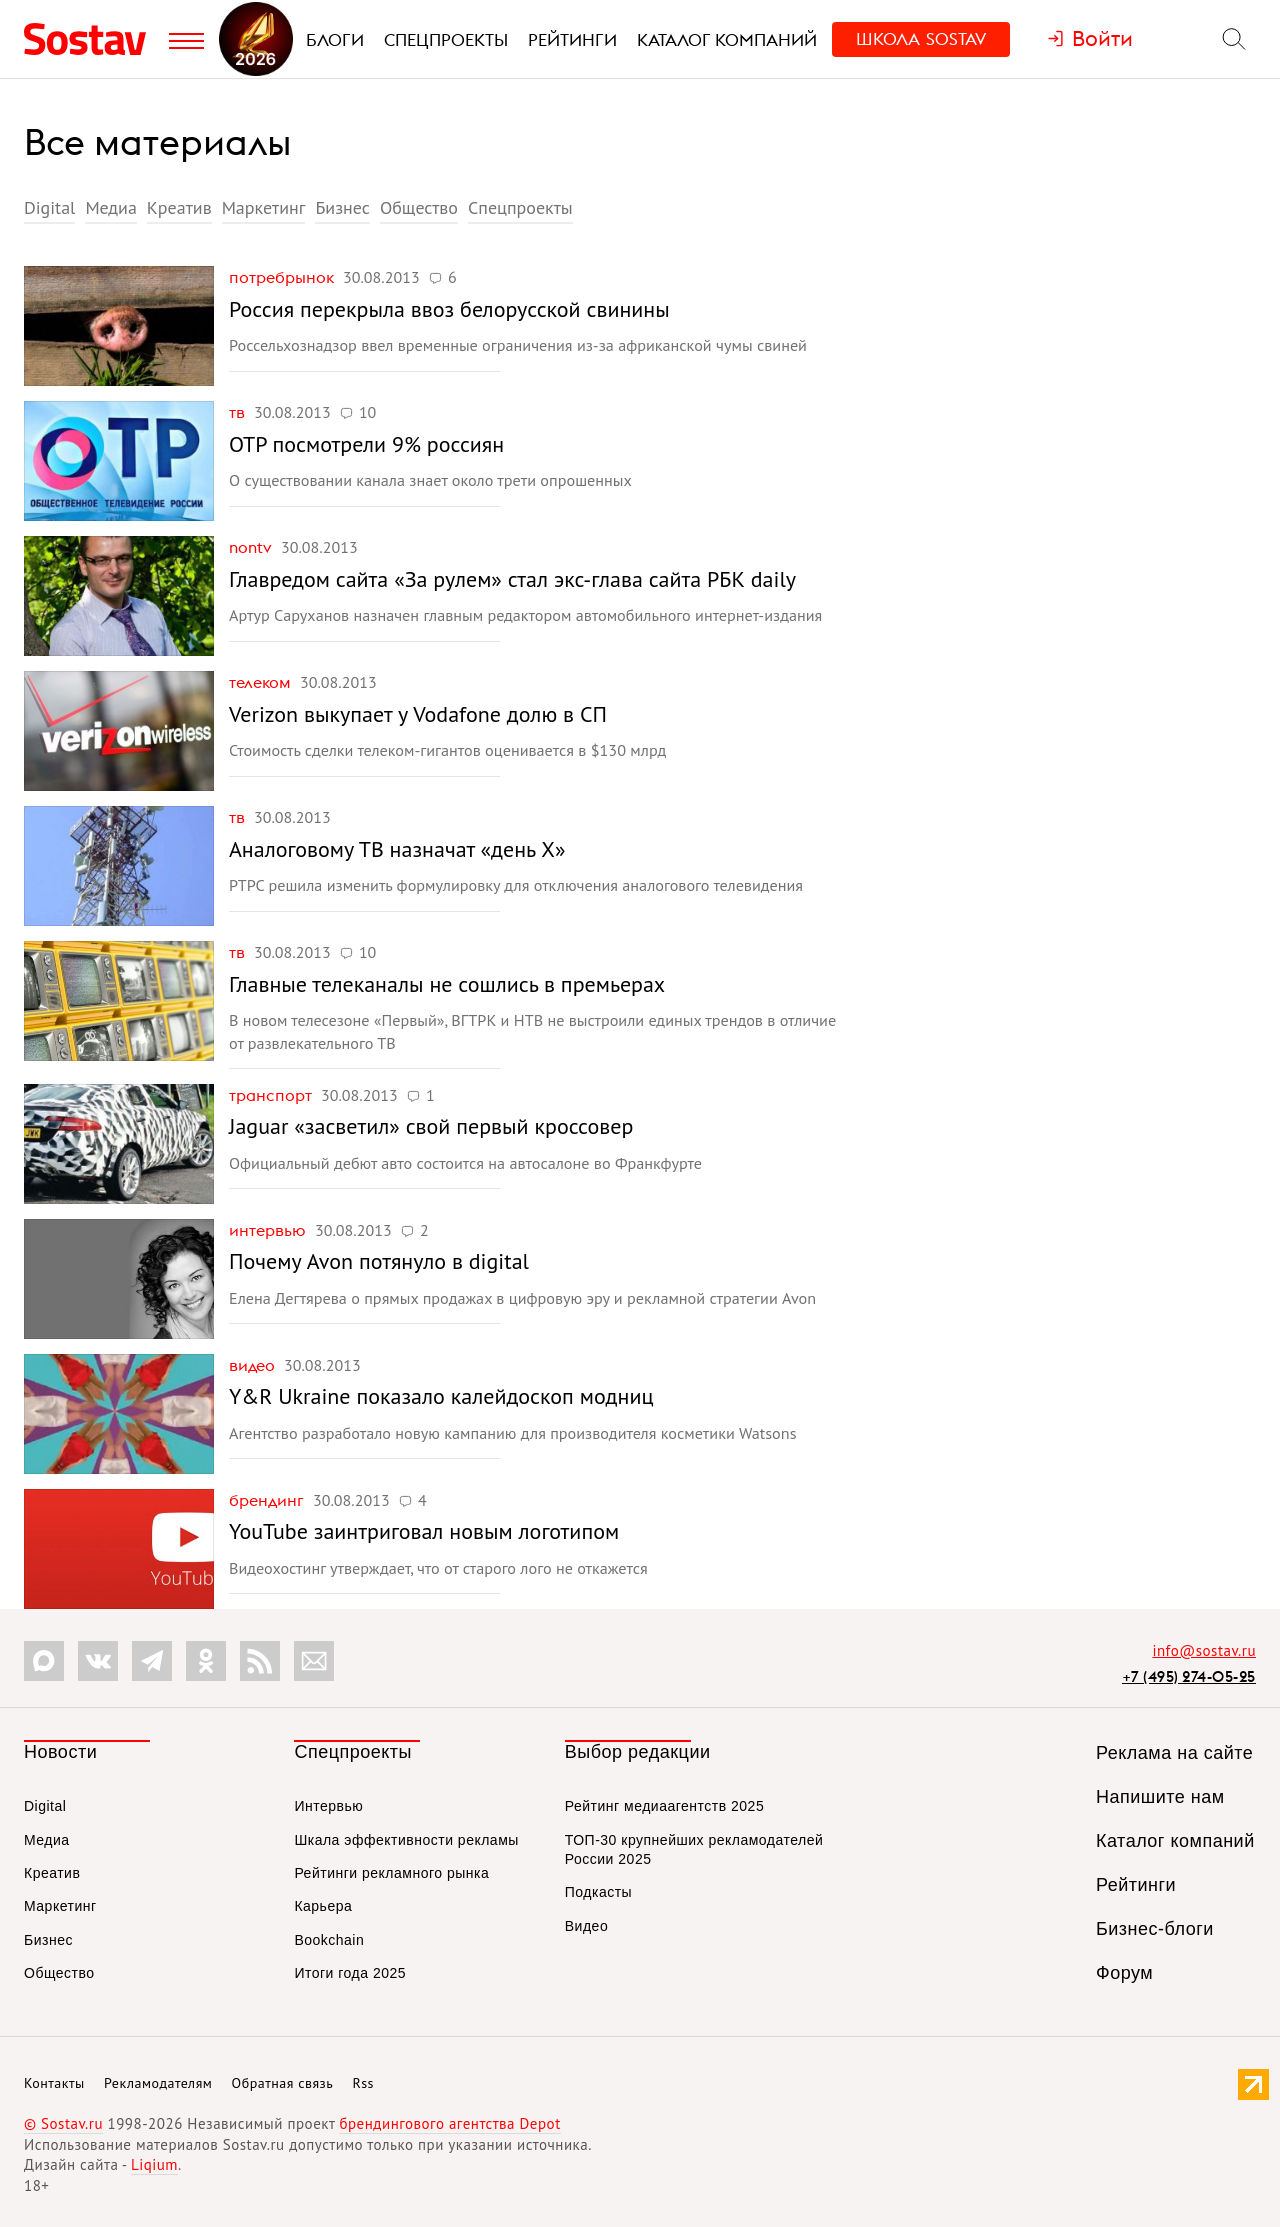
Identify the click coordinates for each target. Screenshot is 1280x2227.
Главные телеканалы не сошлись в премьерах (447, 984)
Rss (363, 2083)
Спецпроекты (520, 207)
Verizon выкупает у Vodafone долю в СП (418, 714)
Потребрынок (283, 277)
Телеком (262, 682)
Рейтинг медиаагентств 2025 (664, 1806)
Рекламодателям (158, 2083)
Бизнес (342, 207)
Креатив (179, 207)
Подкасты (598, 1892)
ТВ (239, 412)
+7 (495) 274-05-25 (1189, 1676)
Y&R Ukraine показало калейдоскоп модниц (441, 1396)
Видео (254, 1365)
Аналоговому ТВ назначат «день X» (397, 849)
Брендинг (268, 1500)
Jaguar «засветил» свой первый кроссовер (431, 1126)
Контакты (54, 2083)
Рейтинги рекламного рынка (391, 1873)
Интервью (269, 1230)
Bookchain (329, 1940)
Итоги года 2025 (350, 1973)
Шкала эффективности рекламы (406, 1840)
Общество (419, 207)
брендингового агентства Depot (449, 2123)
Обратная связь (283, 2083)
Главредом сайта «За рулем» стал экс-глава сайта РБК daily (512, 579)
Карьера (323, 1906)
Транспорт (272, 1095)
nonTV (252, 547)
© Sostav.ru (63, 2123)
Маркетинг (264, 207)
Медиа (110, 207)
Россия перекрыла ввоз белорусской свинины (449, 309)
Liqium (154, 2164)
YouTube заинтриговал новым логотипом (424, 1531)
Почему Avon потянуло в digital (379, 1261)
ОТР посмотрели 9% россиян (366, 444)
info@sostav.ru (1204, 1650)
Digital (49, 207)
